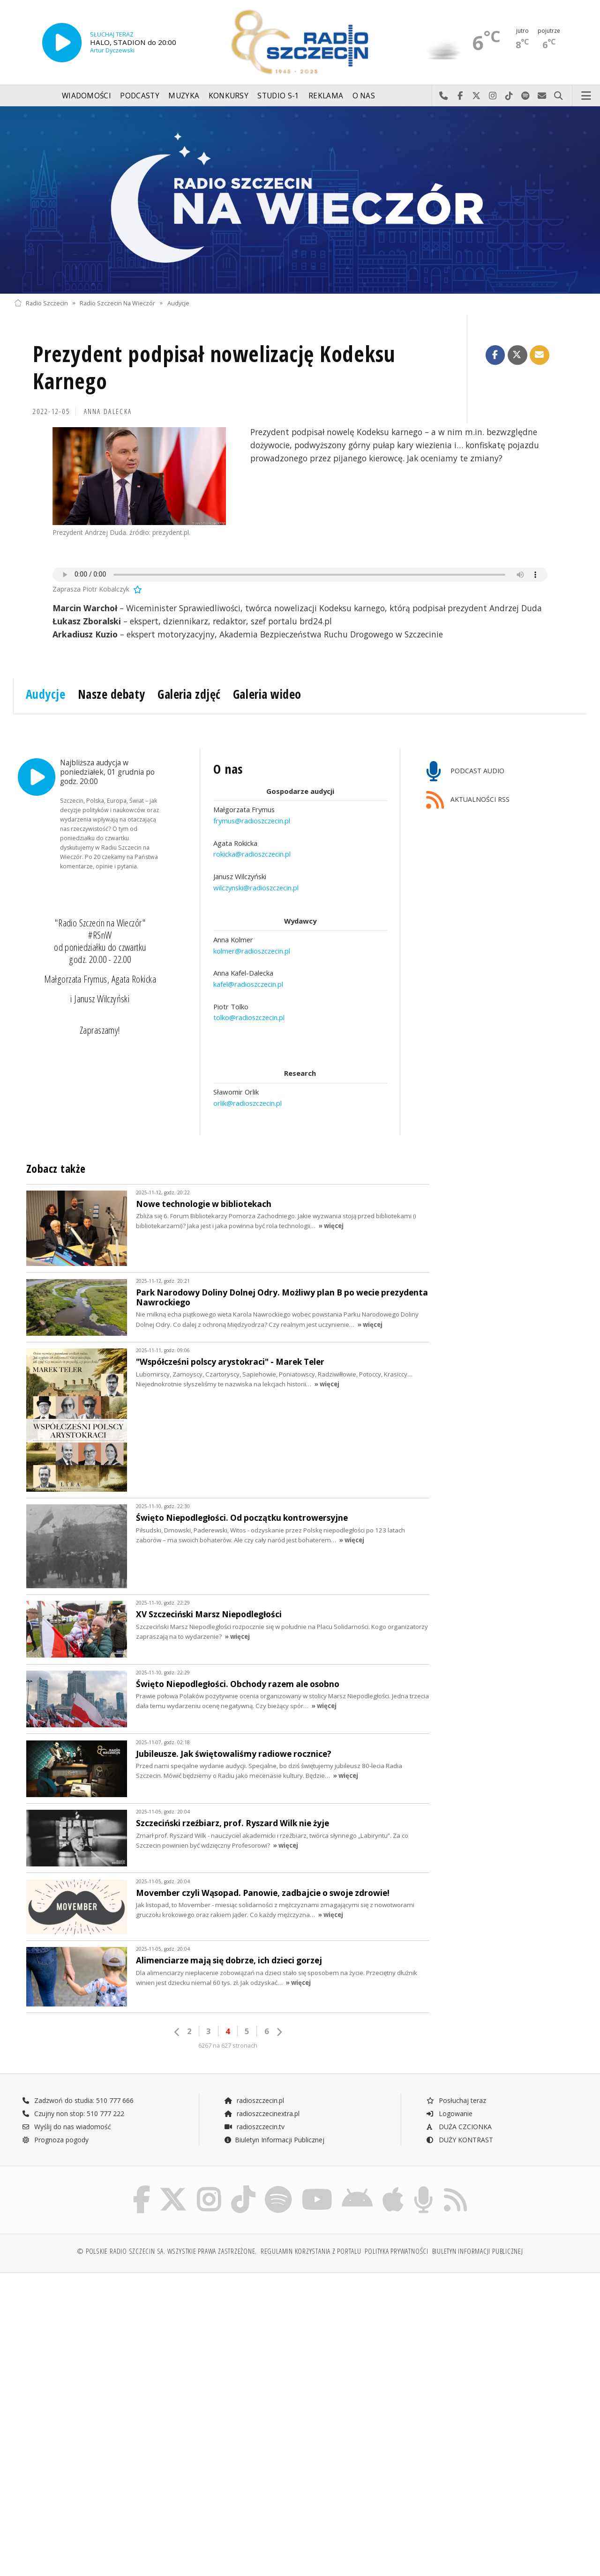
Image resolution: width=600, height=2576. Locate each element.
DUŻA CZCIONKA (459, 2126)
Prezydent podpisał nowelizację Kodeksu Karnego (214, 367)
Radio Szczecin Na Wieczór (117, 303)
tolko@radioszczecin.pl (249, 1017)
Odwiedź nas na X (476, 96)
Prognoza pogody (55, 2139)
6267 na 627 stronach (227, 2046)
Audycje (178, 303)
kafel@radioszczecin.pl (248, 984)
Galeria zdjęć (189, 694)
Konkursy (228, 96)
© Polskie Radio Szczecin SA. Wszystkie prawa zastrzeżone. (167, 2253)
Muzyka (183, 96)
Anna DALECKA (108, 411)
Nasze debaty (111, 694)
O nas (363, 96)
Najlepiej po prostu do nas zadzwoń (443, 96)
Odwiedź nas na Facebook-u (460, 96)
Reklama (325, 96)
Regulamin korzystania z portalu (311, 2253)
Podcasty (139, 96)
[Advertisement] (156, 2353)
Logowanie (449, 2113)
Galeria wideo (267, 694)
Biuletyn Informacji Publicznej (274, 2139)
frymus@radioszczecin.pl (251, 820)
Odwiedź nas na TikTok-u (509, 96)
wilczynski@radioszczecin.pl (256, 887)
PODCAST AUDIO (465, 771)
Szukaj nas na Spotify (526, 96)
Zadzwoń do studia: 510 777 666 (78, 2100)
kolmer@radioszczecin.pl (251, 950)
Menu (586, 96)
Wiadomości (86, 96)
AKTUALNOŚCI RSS (468, 800)
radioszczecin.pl (254, 2100)
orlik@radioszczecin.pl (247, 1103)
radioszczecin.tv (254, 2126)
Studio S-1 (278, 96)
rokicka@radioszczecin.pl (252, 854)
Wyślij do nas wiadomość (542, 96)
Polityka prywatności (396, 2253)
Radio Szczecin (41, 303)
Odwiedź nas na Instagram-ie (493, 96)
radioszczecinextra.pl (262, 2113)
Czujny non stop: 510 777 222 (73, 2113)
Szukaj (558, 96)
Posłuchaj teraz (456, 2100)
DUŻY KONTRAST (459, 2139)
